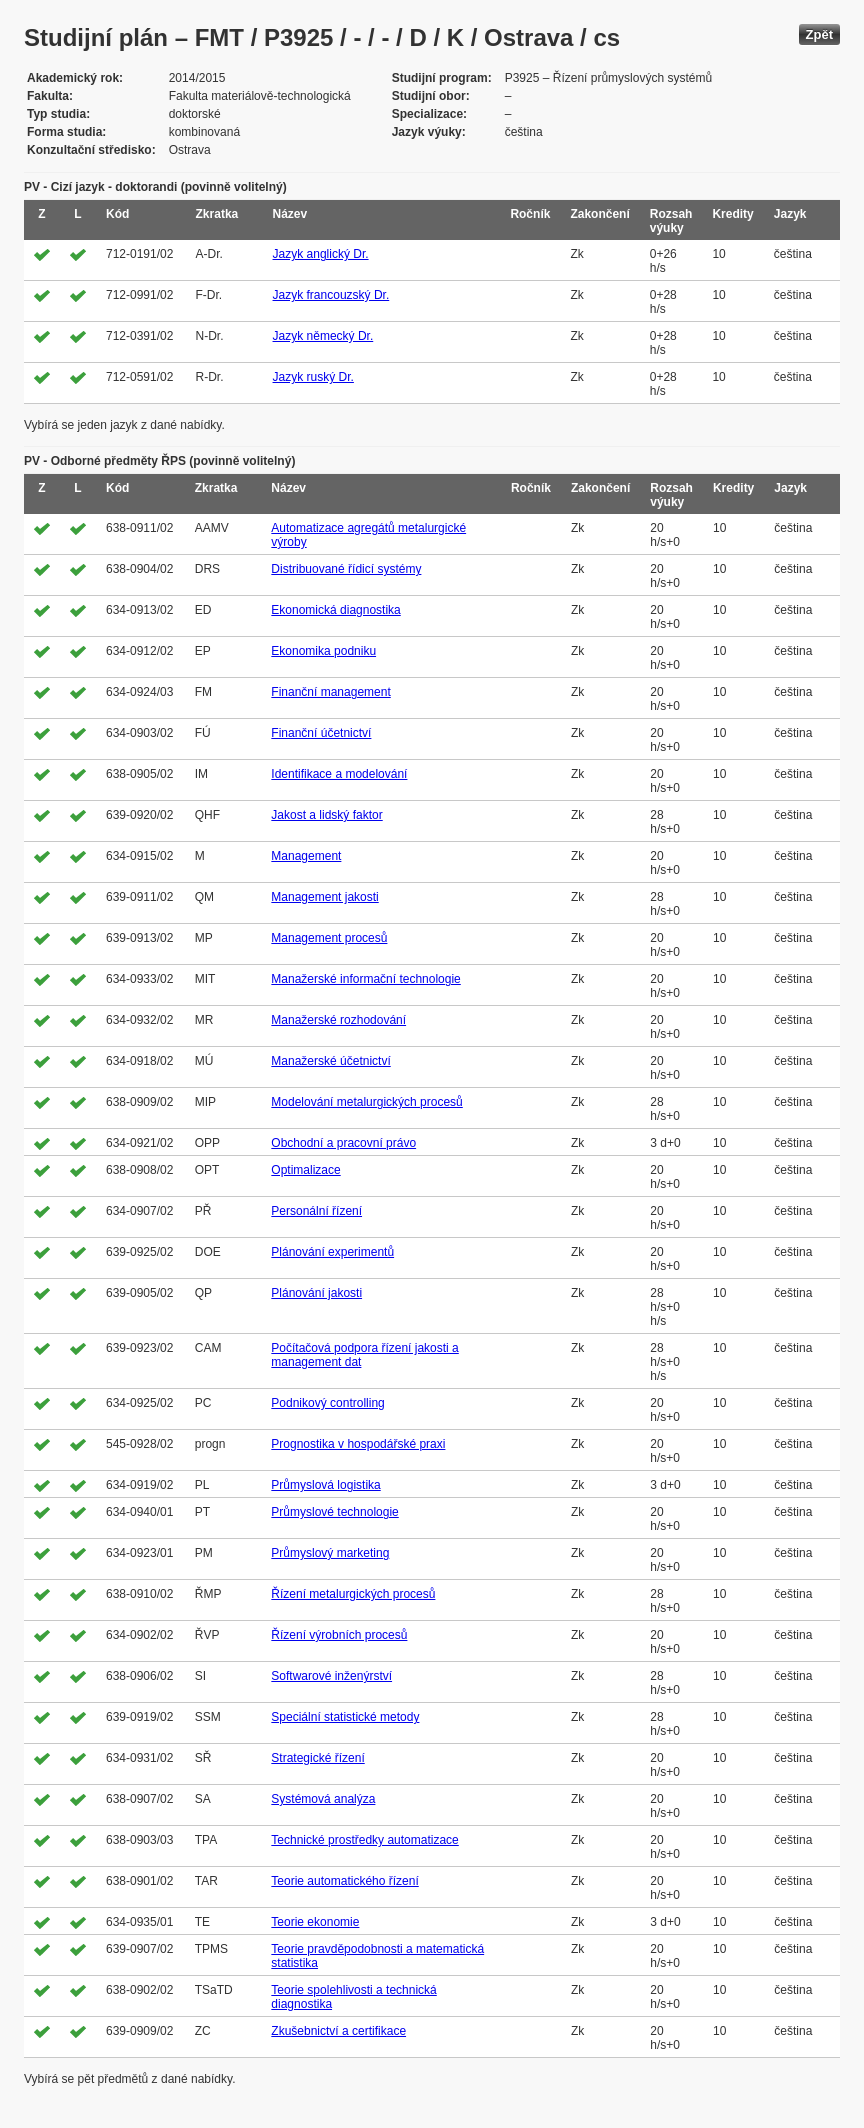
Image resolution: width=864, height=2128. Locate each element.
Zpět (819, 34)
